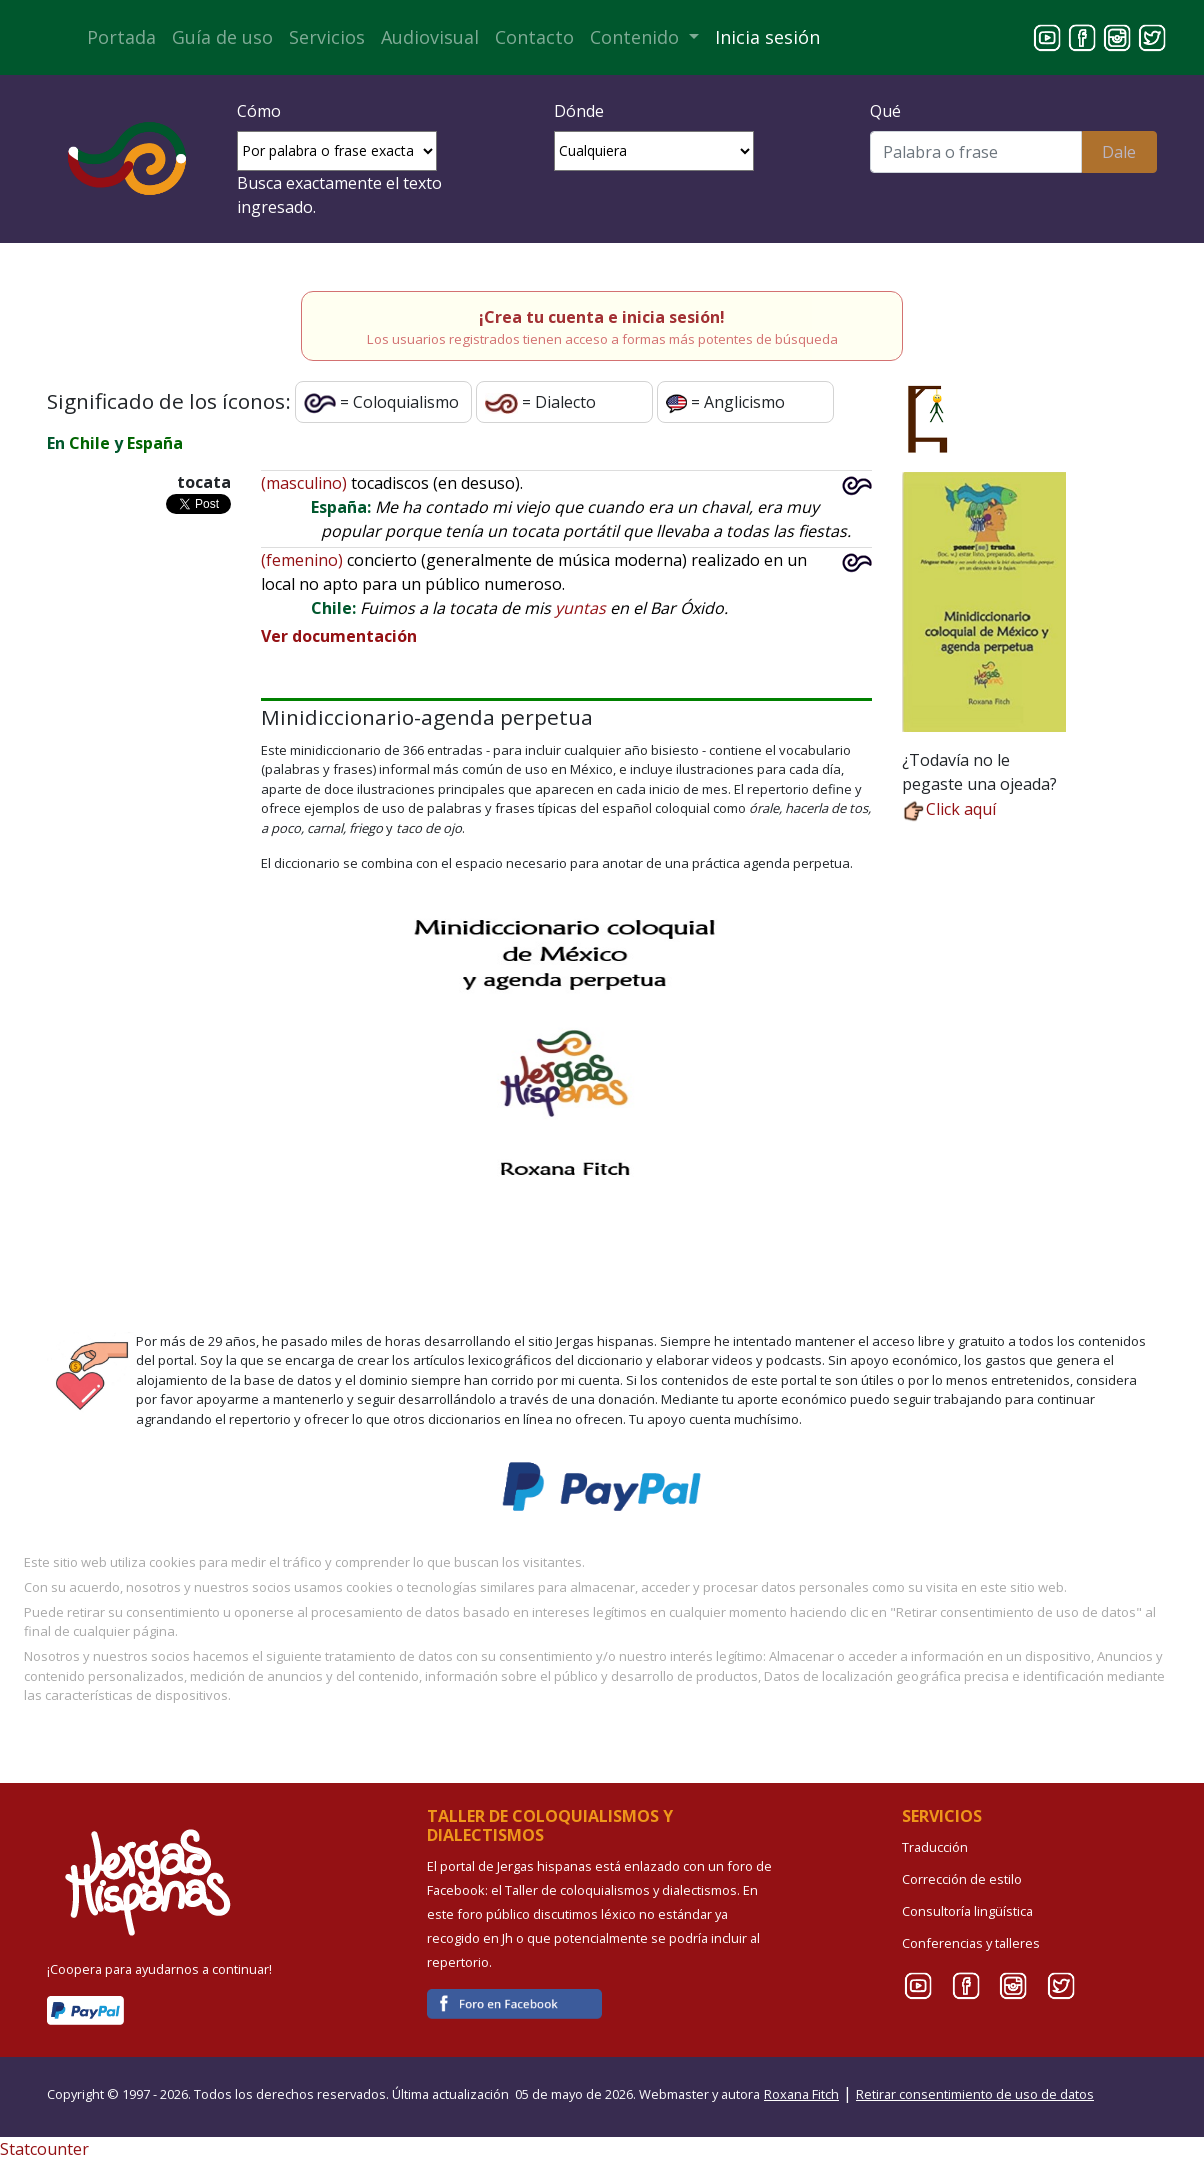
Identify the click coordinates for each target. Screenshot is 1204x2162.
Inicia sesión (767, 37)
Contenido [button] (637, 37)
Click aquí (949, 809)
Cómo (259, 111)
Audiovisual (430, 37)
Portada (121, 37)
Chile (89, 443)
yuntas (580, 608)
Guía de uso (222, 37)
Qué (885, 111)
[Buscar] (975, 152)
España (155, 443)
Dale (1119, 152)
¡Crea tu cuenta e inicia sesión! (602, 317)
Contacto (534, 37)
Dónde (579, 111)
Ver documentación (339, 636)
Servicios (327, 37)
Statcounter (44, 2149)
